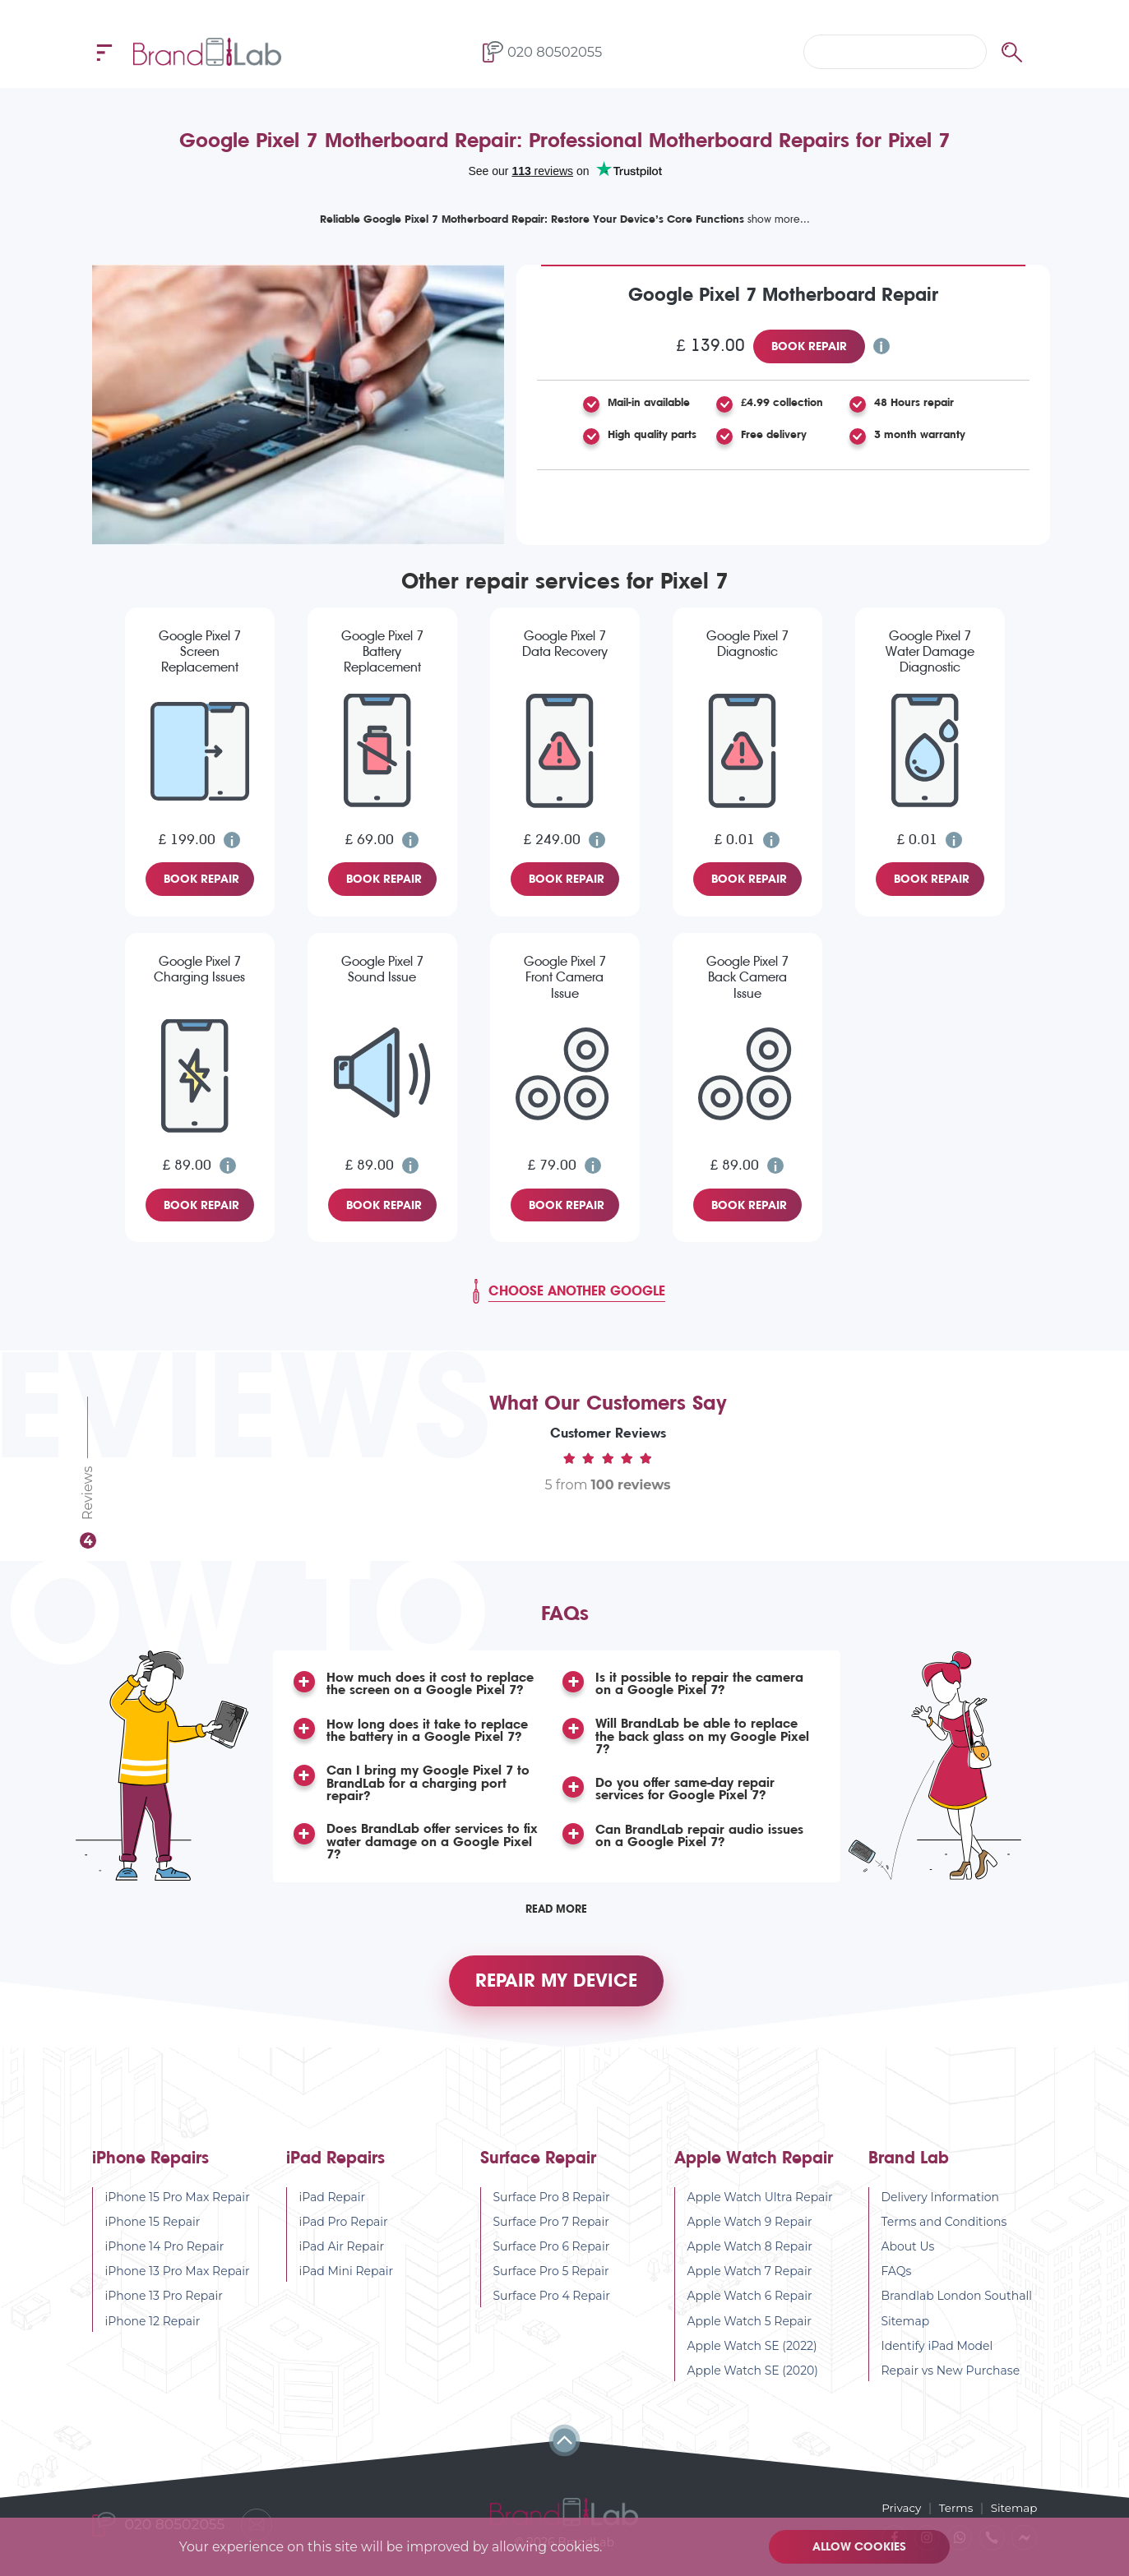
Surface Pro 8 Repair (551, 2206)
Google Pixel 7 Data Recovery (565, 643)
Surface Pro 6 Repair (551, 2256)
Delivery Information (940, 2206)
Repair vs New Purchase (950, 2380)
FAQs (896, 2281)
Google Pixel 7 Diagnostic (747, 643)
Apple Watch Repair (753, 2167)
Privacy (897, 2507)
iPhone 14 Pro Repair (164, 2256)
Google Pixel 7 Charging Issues (199, 969)
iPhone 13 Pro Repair (164, 2305)
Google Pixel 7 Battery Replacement (382, 651)
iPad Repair (332, 2206)
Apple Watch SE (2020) (753, 2380)
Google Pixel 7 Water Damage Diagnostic (930, 651)
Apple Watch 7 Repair (749, 2281)
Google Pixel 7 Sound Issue (382, 969)
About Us (908, 2256)
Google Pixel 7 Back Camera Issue (747, 976)
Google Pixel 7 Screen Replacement (200, 651)
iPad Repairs (335, 2167)
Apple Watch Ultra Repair (760, 2206)
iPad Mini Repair (346, 2281)
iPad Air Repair (342, 2256)
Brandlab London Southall (957, 2305)
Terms (953, 2507)
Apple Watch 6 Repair (749, 2305)
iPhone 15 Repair (153, 2230)
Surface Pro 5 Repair (551, 2281)
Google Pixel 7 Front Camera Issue (565, 976)
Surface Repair (538, 2167)
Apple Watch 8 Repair (750, 2256)
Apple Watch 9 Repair (749, 2230)
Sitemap (905, 2330)
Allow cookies (861, 2546)
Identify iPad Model (937, 2354)
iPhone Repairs (150, 2167)
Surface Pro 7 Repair (551, 2230)
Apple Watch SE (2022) (752, 2354)
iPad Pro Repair (343, 2230)
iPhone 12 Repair (153, 2330)
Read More (557, 1911)
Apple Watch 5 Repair (749, 2330)
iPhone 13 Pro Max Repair (177, 2281)
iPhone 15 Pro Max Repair (177, 2206)
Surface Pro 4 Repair (552, 2305)
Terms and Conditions (944, 2230)
